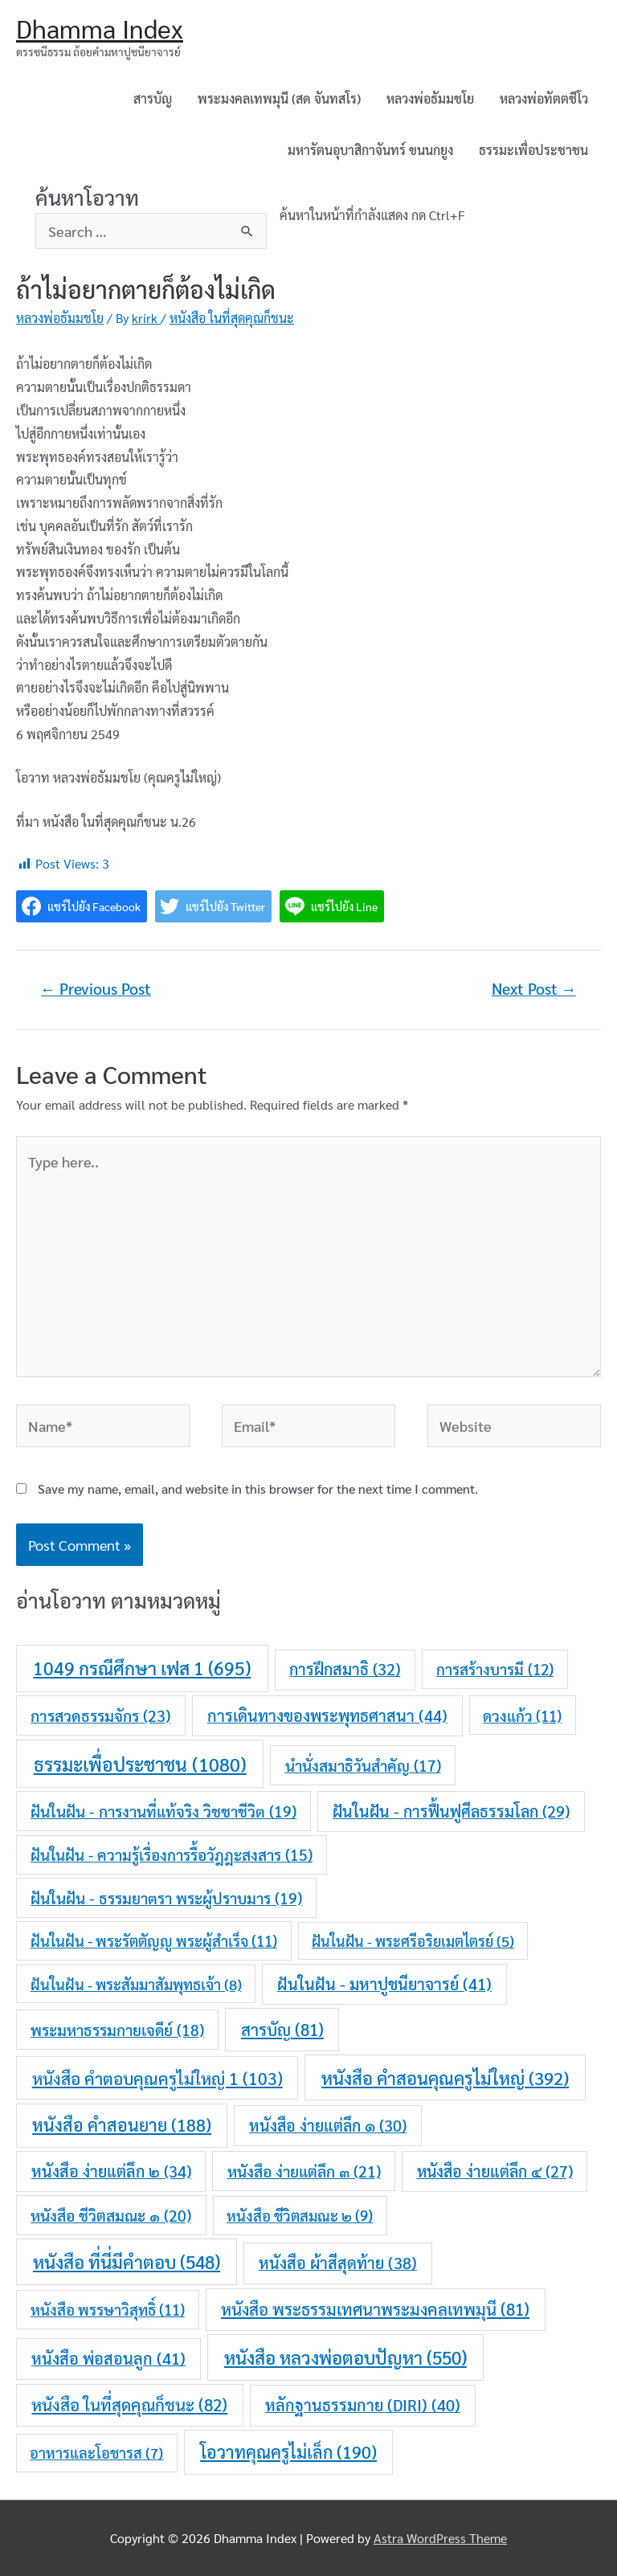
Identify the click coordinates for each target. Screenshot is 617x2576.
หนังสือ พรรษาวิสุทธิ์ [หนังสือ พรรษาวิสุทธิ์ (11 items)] (108, 2309)
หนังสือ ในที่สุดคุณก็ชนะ (232, 317)
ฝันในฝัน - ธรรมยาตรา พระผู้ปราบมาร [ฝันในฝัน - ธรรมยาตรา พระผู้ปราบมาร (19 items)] (166, 1897)
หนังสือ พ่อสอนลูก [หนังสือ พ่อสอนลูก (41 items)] (108, 2358)
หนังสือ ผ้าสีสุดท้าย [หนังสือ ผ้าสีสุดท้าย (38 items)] (338, 2262)
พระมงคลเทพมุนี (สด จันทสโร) (279, 98)
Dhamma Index (99, 27)
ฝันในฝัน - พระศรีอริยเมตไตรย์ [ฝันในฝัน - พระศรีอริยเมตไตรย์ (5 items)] (413, 1941)
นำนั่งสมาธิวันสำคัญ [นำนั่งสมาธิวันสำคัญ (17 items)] (363, 1765)
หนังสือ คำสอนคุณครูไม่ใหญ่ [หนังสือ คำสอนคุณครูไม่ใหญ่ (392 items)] (445, 2077)
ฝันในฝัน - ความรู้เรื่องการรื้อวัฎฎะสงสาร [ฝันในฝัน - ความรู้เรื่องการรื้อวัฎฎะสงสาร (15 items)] (172, 1854)
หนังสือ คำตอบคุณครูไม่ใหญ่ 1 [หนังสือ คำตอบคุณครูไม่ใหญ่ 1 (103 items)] (157, 2078)
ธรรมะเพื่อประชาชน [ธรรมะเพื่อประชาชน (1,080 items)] (140, 1764)
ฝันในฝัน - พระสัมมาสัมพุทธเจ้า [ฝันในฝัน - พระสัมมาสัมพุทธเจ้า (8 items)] (136, 1983)
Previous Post (96, 988)
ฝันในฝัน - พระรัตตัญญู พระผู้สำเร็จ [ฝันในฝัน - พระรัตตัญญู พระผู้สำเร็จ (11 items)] (154, 1940)
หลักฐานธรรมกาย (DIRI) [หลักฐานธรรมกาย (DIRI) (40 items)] (362, 2404)
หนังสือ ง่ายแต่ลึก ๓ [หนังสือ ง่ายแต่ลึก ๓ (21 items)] (304, 2171)
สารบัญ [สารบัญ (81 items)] (282, 2029)
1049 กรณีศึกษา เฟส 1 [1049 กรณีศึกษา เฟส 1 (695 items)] (142, 1667)
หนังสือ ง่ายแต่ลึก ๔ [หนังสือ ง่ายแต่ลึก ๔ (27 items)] (495, 2171)
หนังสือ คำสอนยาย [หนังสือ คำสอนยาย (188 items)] (121, 2124)
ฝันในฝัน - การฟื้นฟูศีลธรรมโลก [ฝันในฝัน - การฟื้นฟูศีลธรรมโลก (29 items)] (451, 1811)
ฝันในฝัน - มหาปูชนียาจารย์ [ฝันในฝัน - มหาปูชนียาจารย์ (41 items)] (384, 1983)
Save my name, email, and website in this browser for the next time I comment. (258, 1488)
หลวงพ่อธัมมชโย (430, 98)
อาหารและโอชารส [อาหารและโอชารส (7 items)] (96, 2452)
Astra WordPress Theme (440, 2537)
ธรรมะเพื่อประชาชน (533, 149)
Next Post (534, 988)
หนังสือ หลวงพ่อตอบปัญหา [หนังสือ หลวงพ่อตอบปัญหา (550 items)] (345, 2357)
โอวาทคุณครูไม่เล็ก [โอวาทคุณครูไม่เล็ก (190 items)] (288, 2451)
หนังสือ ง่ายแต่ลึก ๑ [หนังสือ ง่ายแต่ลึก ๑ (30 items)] (328, 2125)
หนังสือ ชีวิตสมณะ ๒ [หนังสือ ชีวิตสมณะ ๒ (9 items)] (300, 2215)
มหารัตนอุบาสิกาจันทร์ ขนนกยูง (370, 149)
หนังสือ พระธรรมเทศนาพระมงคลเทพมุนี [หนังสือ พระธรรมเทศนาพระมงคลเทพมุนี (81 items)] (375, 2309)
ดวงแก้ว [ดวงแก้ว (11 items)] (522, 1715)
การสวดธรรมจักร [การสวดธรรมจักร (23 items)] (100, 1715)
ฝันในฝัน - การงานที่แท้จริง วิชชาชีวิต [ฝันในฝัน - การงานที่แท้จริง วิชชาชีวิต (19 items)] (163, 1811)
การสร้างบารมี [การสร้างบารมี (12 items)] (495, 1668)
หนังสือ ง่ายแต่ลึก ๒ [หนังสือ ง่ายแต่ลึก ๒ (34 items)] (111, 2171)
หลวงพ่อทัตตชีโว (544, 98)
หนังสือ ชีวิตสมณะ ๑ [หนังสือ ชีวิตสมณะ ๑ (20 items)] (111, 2215)
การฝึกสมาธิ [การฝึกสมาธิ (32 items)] (344, 1668)
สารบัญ (152, 98)
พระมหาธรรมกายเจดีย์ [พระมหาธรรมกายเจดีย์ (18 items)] (117, 2029)
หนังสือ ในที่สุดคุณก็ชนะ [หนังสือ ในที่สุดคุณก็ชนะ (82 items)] (129, 2404)
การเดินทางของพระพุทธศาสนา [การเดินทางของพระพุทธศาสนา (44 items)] (327, 1715)
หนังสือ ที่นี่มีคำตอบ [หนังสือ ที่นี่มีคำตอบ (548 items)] (126, 2261)
